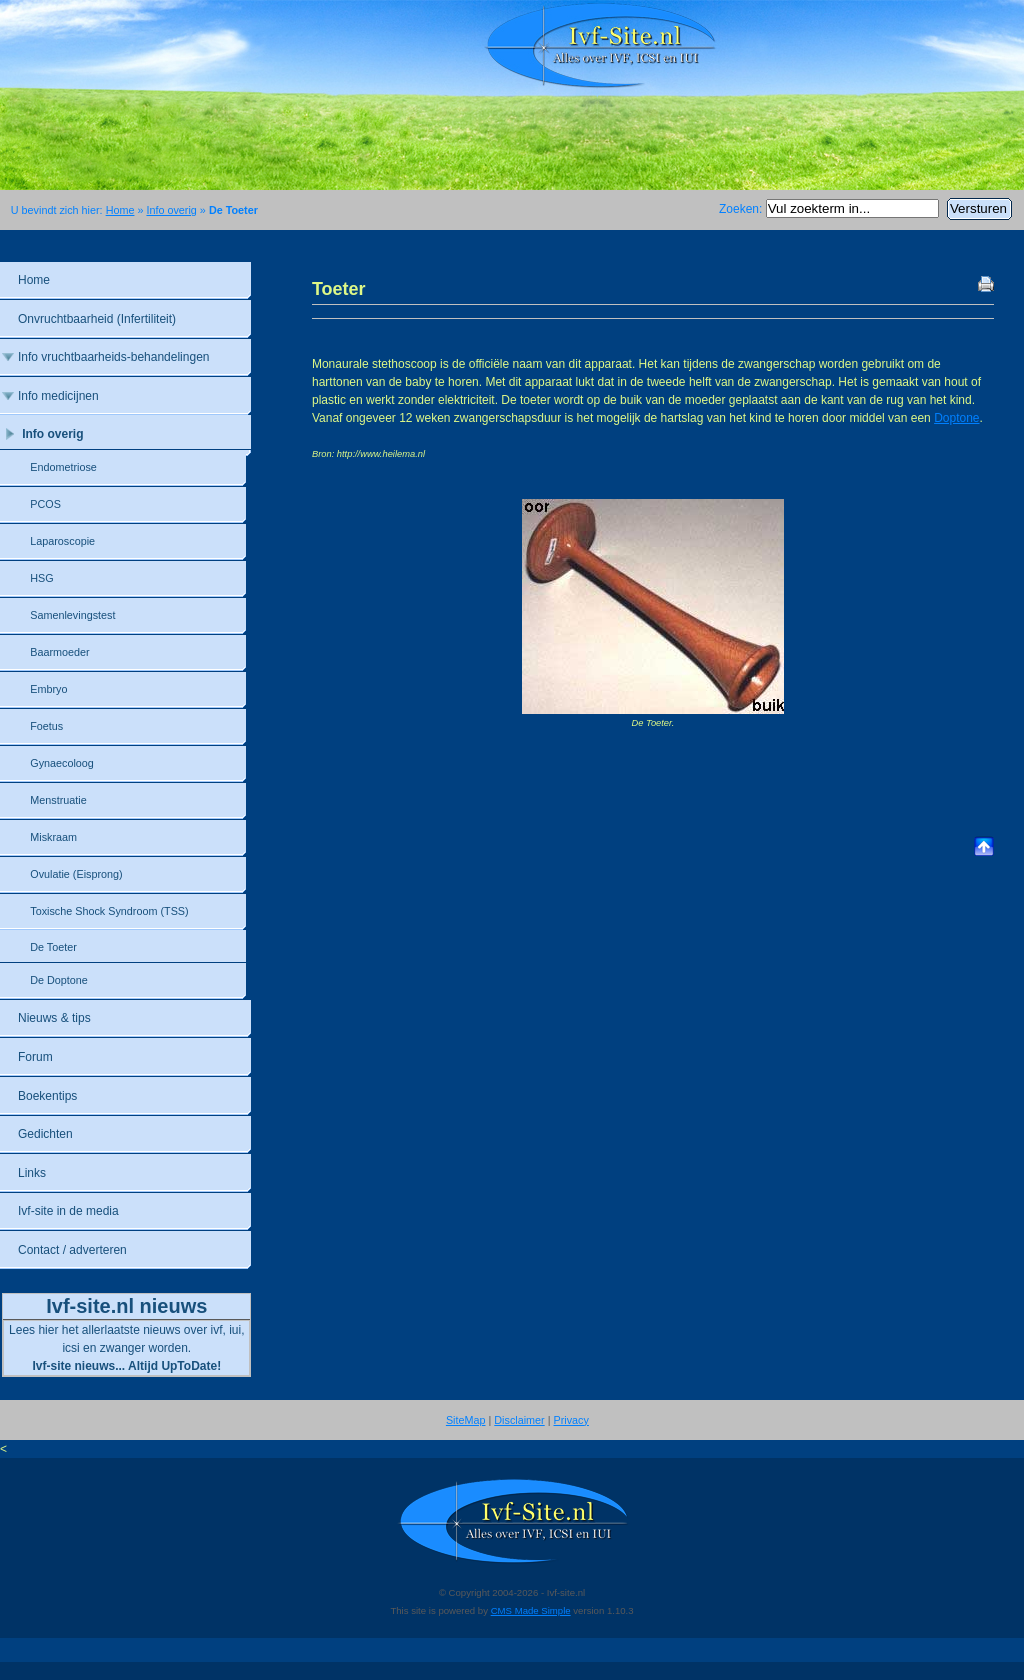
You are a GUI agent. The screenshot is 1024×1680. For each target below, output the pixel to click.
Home (120, 210)
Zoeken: (742, 209)
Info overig (171, 210)
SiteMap (466, 1420)
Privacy (571, 1420)
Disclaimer (519, 1420)
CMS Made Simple (531, 1610)
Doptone (956, 418)
